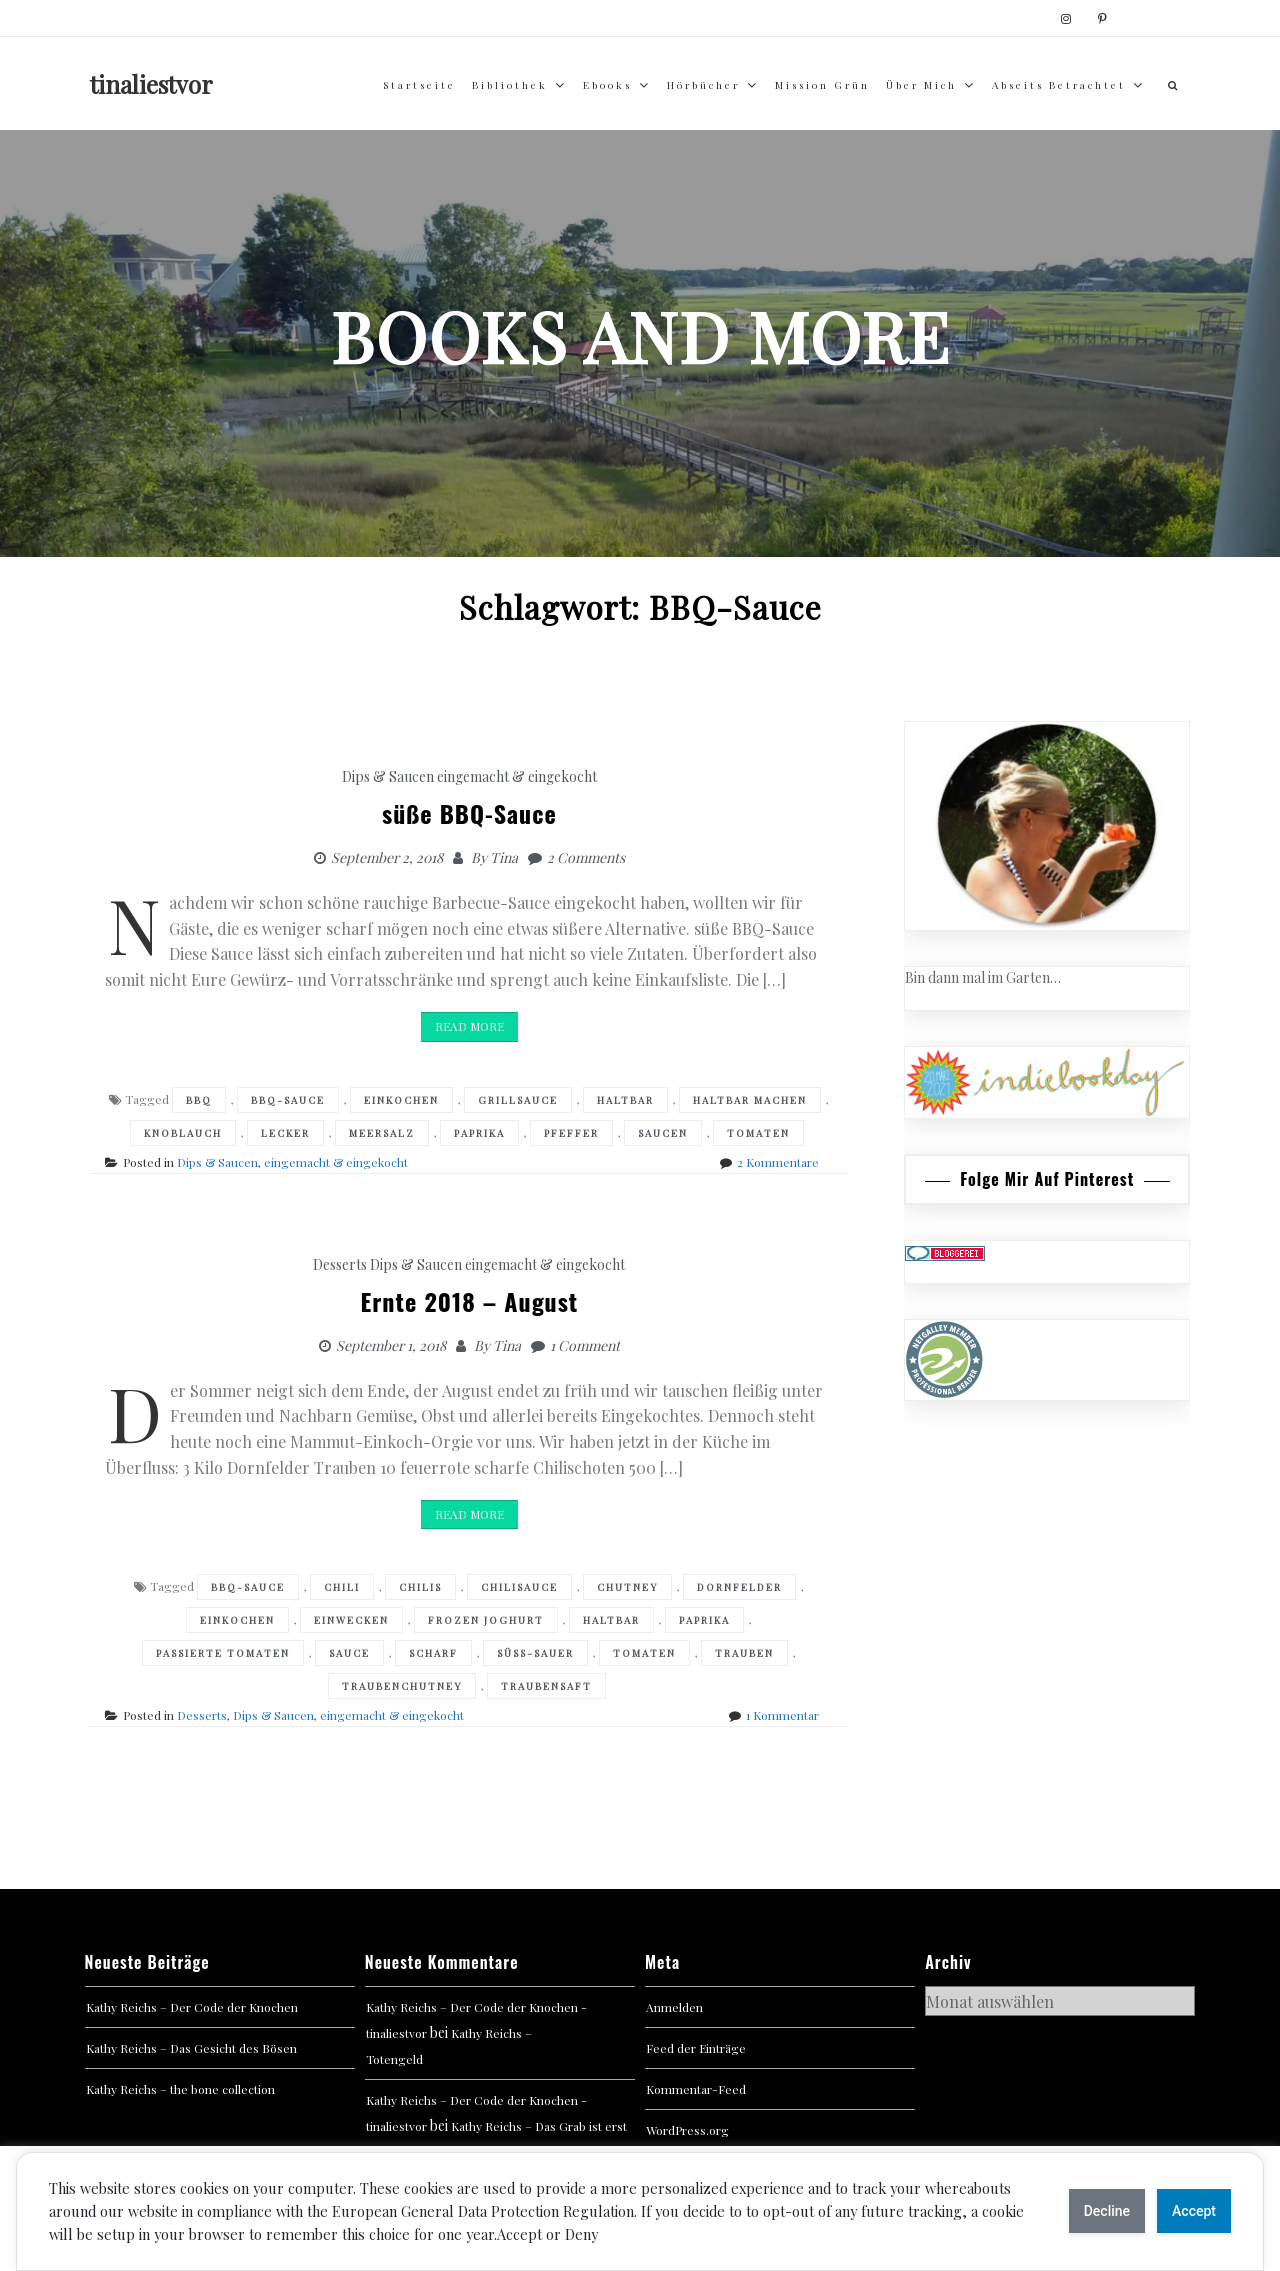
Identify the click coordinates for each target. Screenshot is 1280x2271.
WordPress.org (687, 2130)
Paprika (479, 1133)
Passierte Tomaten (223, 1653)
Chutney (627, 1587)
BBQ (199, 1100)
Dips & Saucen (388, 776)
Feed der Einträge (696, 2048)
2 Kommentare (778, 1162)
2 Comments (586, 857)
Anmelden (674, 2007)
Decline (1107, 2211)
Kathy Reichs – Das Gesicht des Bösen (191, 2048)
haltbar (625, 1100)
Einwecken (351, 1620)
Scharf (433, 1653)
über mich (921, 85)
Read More (469, 1026)
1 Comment (585, 1345)
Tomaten (758, 1133)
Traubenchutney (402, 1686)
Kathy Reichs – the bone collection (180, 2089)
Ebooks (607, 85)
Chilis (420, 1587)
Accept (1194, 2211)
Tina (504, 857)
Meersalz (382, 1133)
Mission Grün (822, 85)
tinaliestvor (151, 84)
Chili (342, 1587)
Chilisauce (519, 1587)
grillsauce (518, 1100)
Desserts (340, 1264)
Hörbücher (703, 85)
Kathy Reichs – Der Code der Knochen (192, 2007)
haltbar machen (750, 1100)
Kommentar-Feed (696, 2089)
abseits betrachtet (1059, 85)
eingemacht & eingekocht (517, 776)
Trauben (744, 1653)
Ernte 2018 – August (469, 1301)
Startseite (419, 85)
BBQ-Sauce (288, 1100)
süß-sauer (535, 1653)
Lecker (285, 1133)
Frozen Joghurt (486, 1620)
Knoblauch (183, 1133)
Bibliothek (510, 85)
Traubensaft (546, 1686)
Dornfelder (739, 1587)
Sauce (349, 1653)
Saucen (663, 1133)
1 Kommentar (782, 1715)
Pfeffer (571, 1133)
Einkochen (401, 1100)
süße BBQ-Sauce (469, 813)
